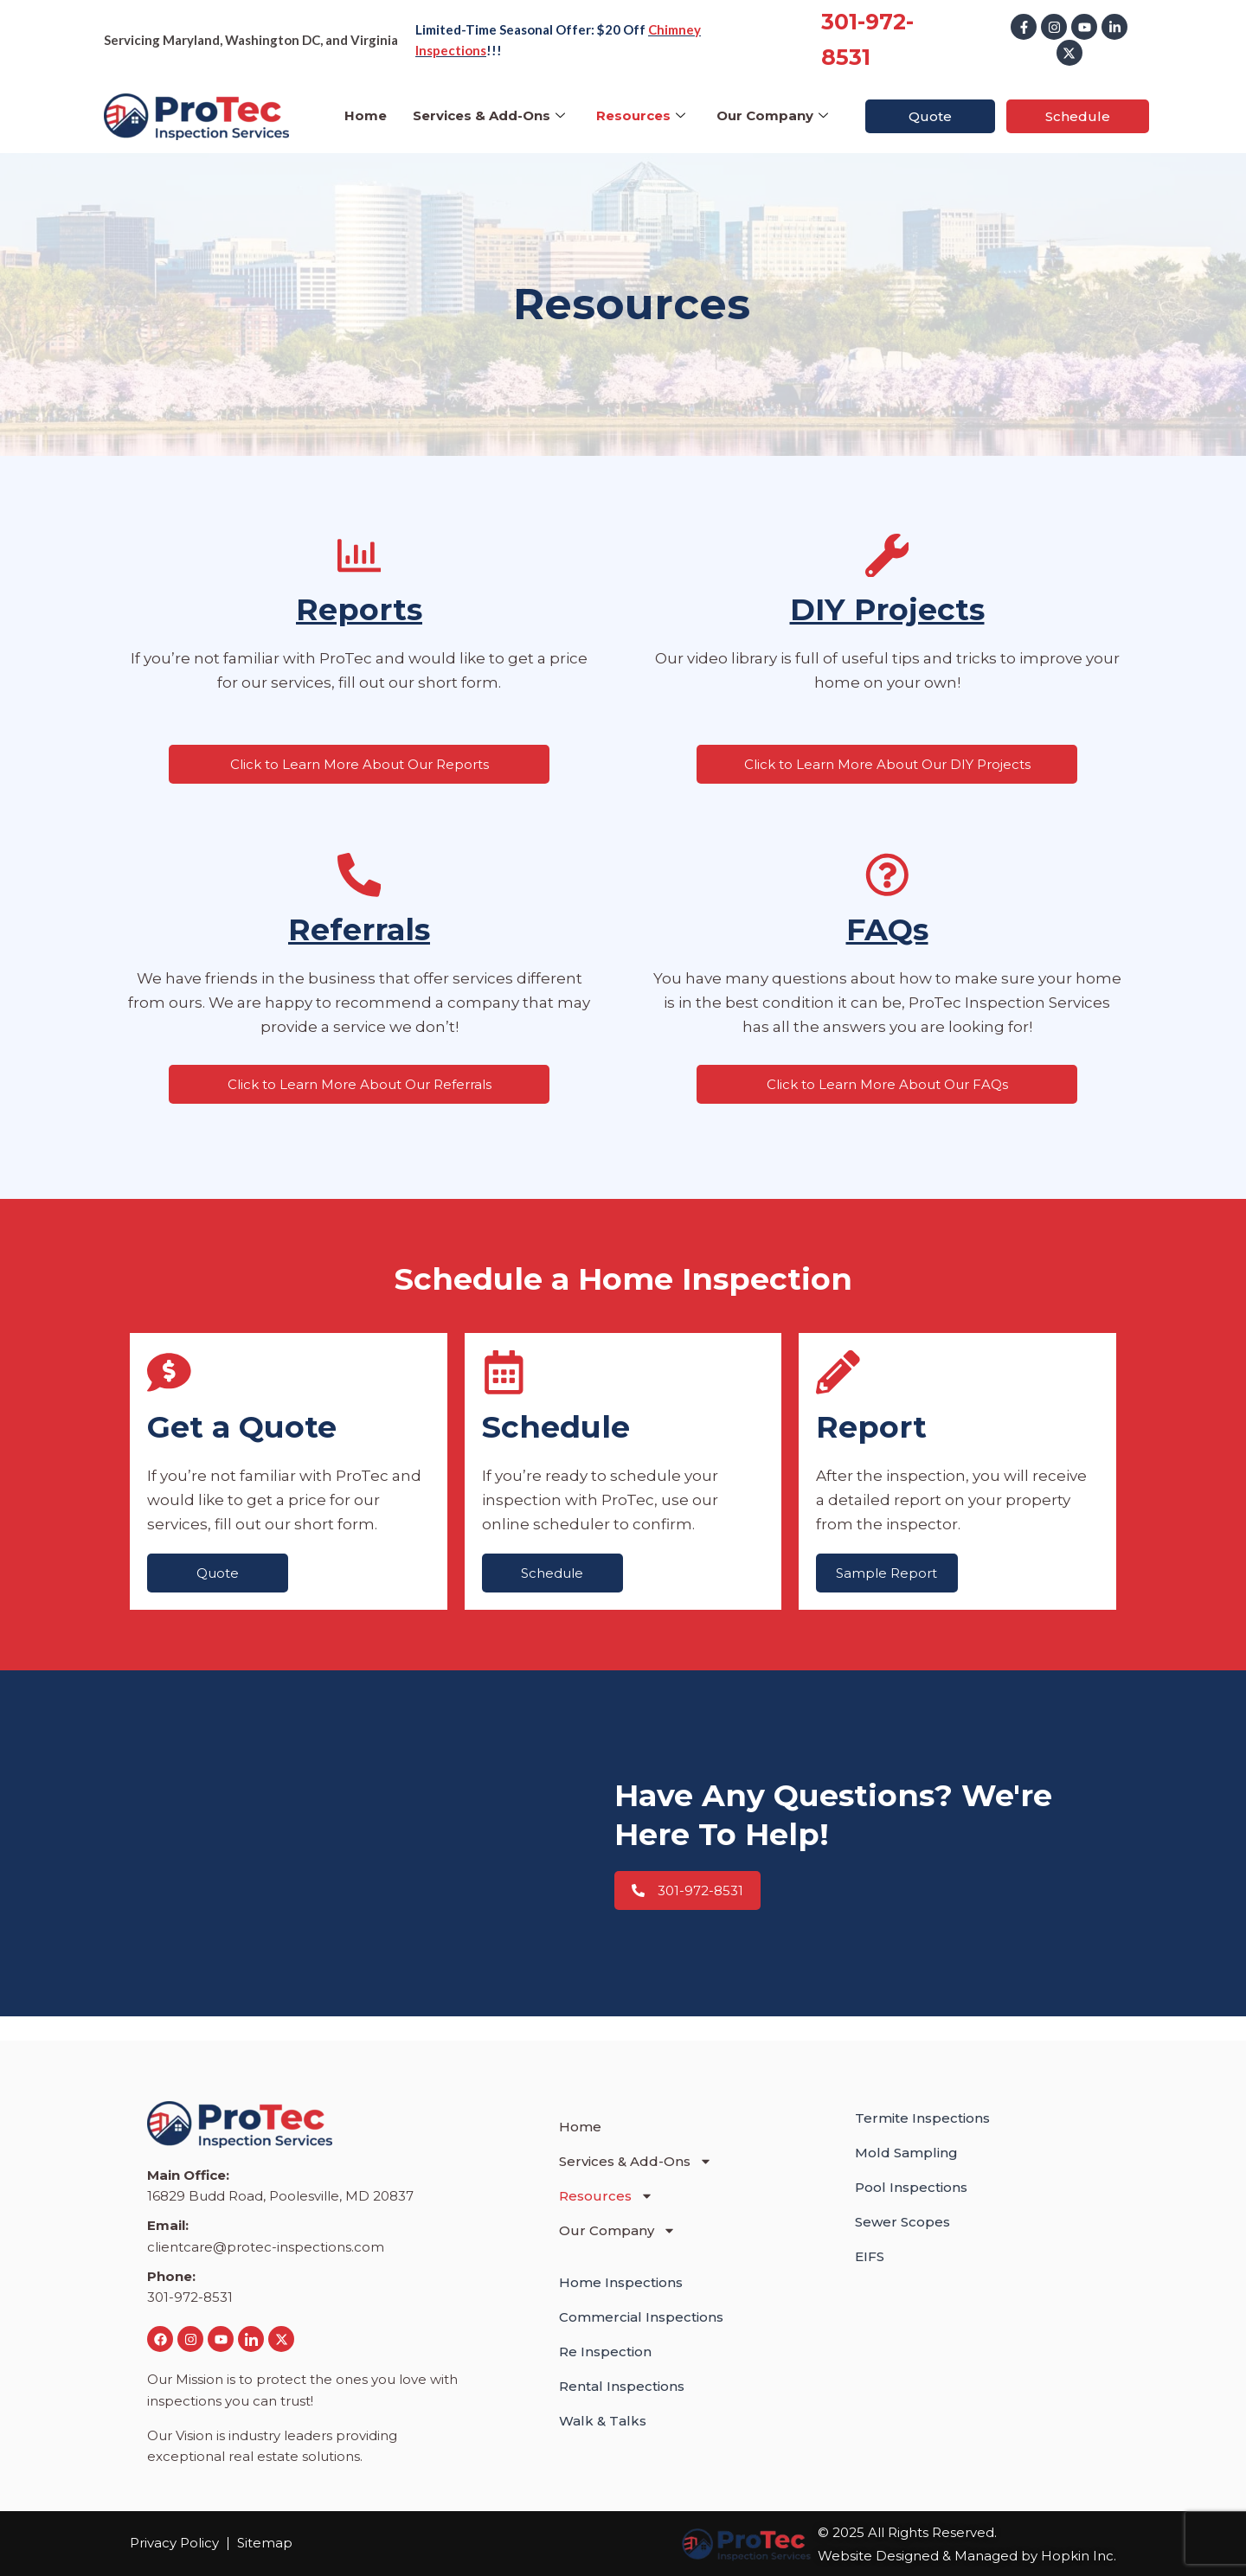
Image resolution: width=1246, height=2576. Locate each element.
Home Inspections (621, 2282)
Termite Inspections (922, 2118)
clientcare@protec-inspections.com (265, 2247)
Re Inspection (605, 2351)
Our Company (772, 115)
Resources (640, 115)
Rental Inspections (621, 2386)
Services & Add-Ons (489, 115)
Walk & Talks (602, 2421)
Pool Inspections (911, 2187)
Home (365, 115)
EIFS (869, 2256)
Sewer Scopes (902, 2222)
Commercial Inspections (641, 2317)
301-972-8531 (190, 2298)
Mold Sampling (906, 2152)
